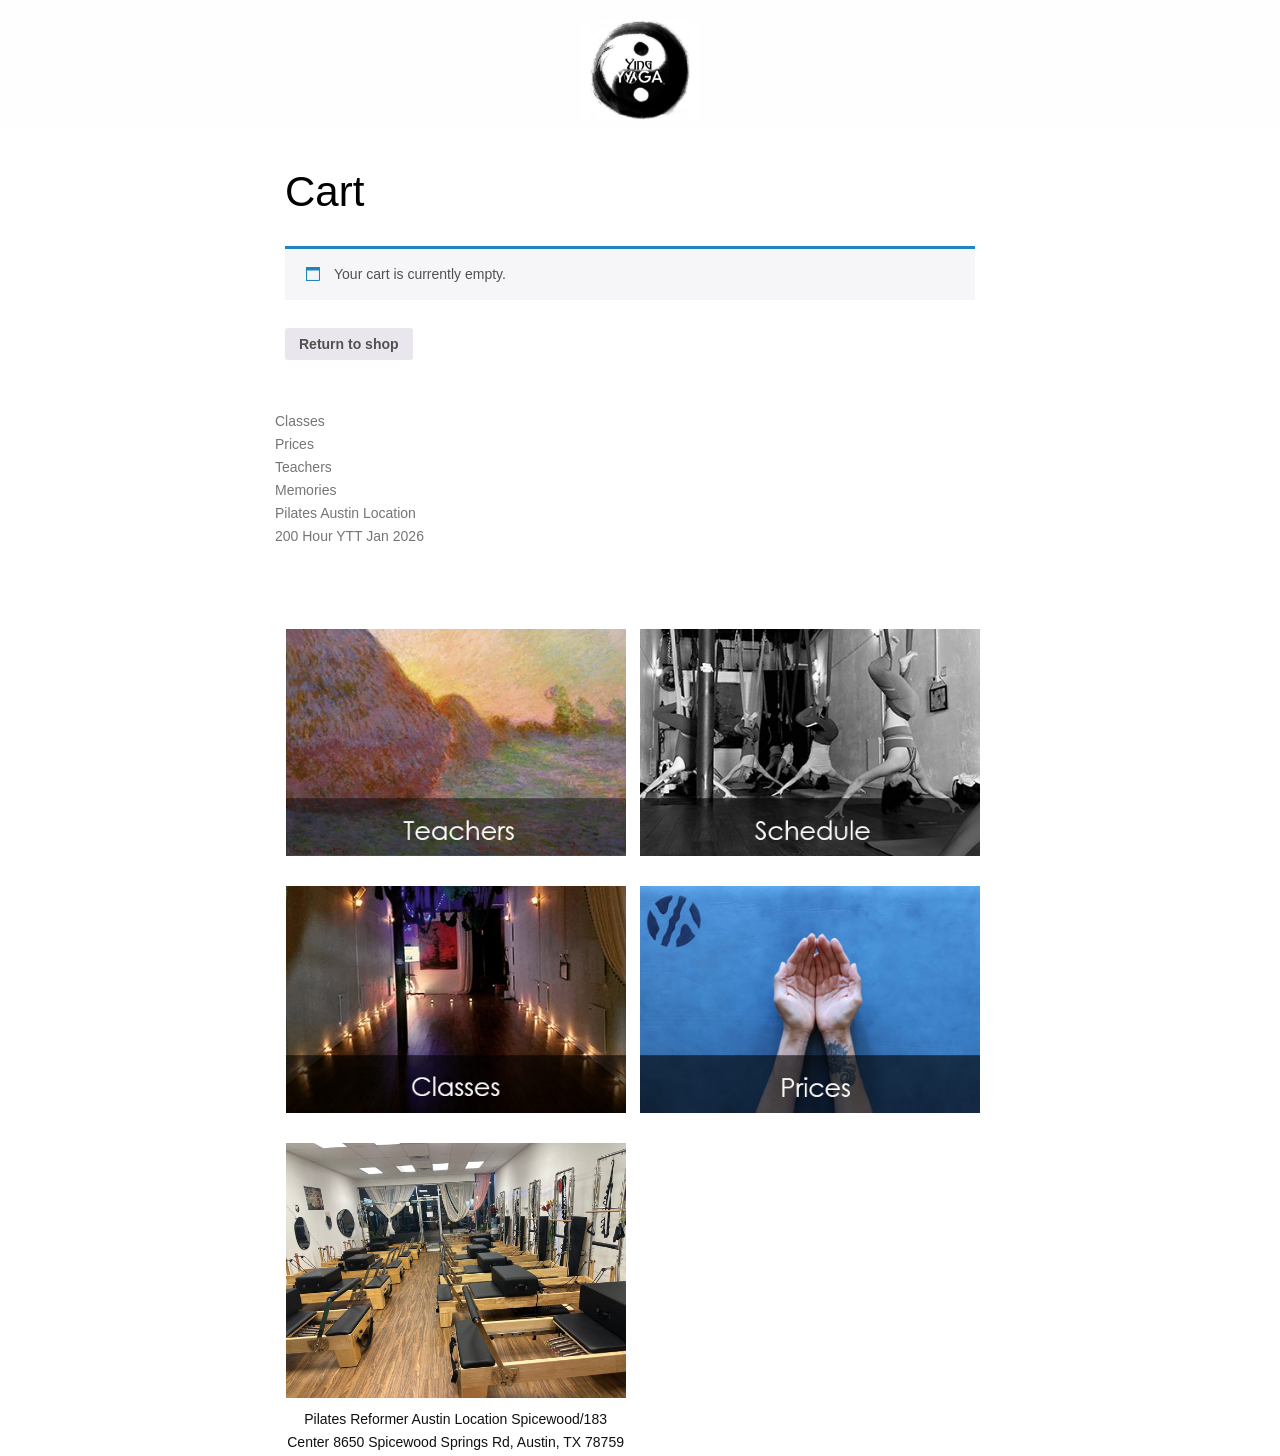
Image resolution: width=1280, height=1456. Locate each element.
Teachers (303, 467)
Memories (305, 490)
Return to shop (349, 344)
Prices (294, 444)
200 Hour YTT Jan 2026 (349, 536)
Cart (324, 191)
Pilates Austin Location (345, 513)
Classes (300, 421)
